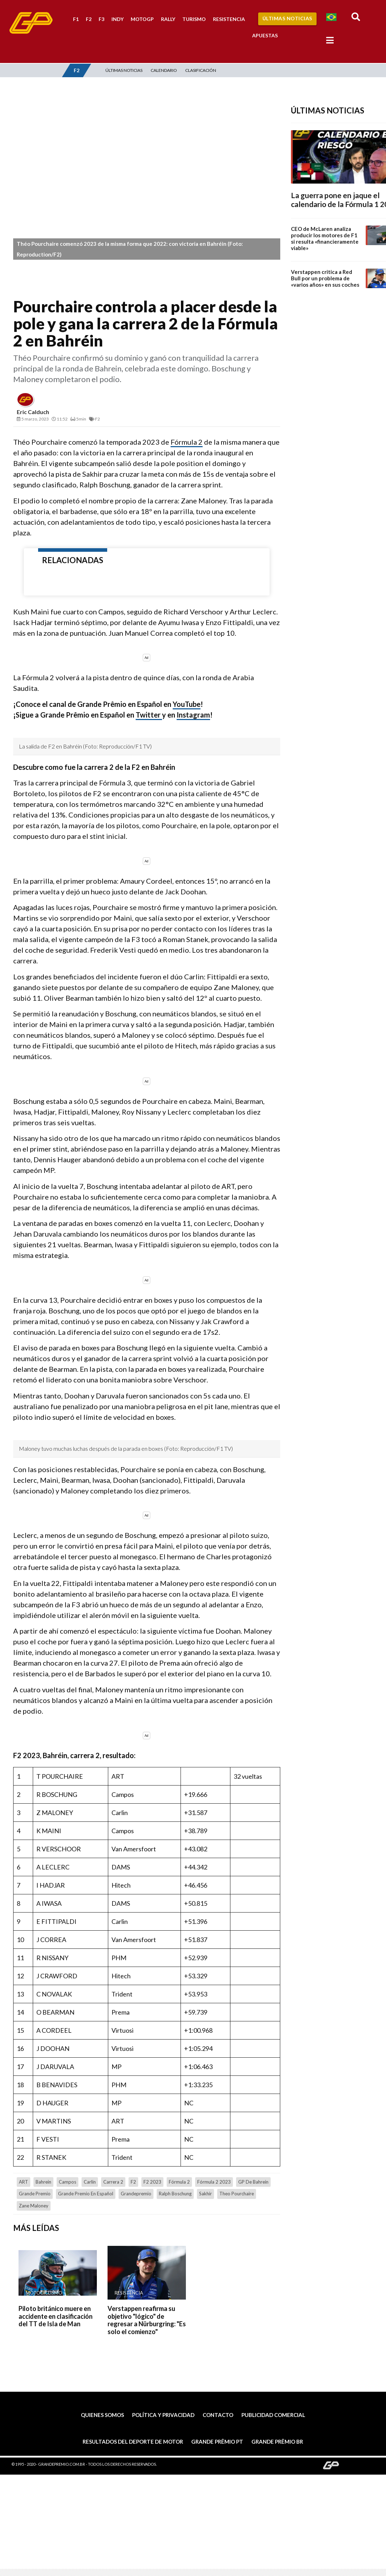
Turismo (194, 19)
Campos (67, 2182)
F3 (101, 19)
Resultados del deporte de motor (133, 2441)
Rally (168, 19)
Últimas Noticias (287, 18)
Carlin (90, 2182)
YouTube (186, 704)
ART (23, 2182)
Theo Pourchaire (236, 2193)
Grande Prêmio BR (277, 2441)
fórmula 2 (179, 2182)
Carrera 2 (113, 2182)
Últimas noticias (123, 70)
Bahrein (43, 2182)
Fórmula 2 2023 (214, 2182)
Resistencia (229, 19)
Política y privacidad (163, 2415)
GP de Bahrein (253, 2182)
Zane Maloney (33, 2206)
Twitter (149, 714)
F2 (89, 19)
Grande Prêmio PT (217, 2441)
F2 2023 (152, 2182)
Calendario (164, 70)
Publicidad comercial (273, 2415)
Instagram (193, 714)
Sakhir (205, 2193)
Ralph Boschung (175, 2193)
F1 (76, 19)
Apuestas (265, 35)
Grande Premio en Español (85, 2193)
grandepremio (136, 2193)
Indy (117, 19)
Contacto (218, 2415)
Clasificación (200, 70)
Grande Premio (35, 2193)
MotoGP (142, 19)
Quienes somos (102, 2415)
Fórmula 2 (187, 442)
